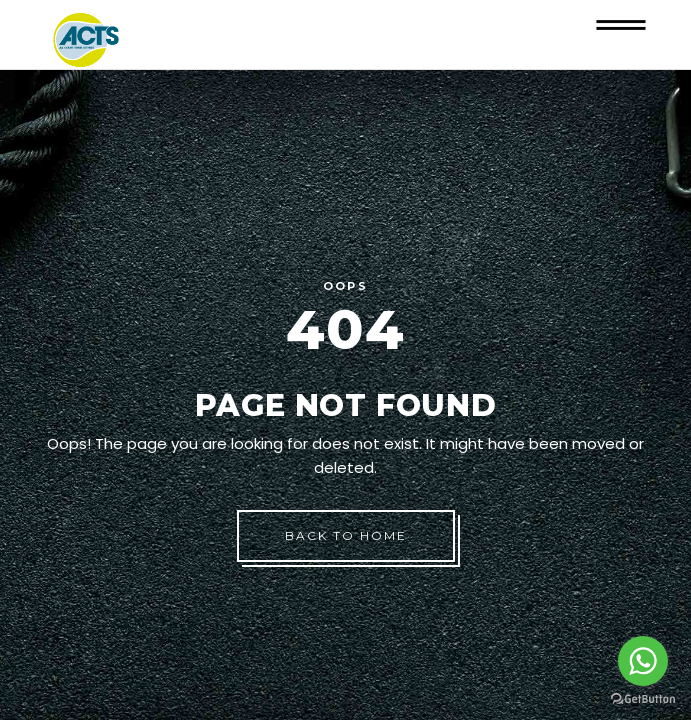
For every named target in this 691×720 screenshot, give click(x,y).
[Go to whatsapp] (643, 661)
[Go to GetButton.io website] (643, 699)
